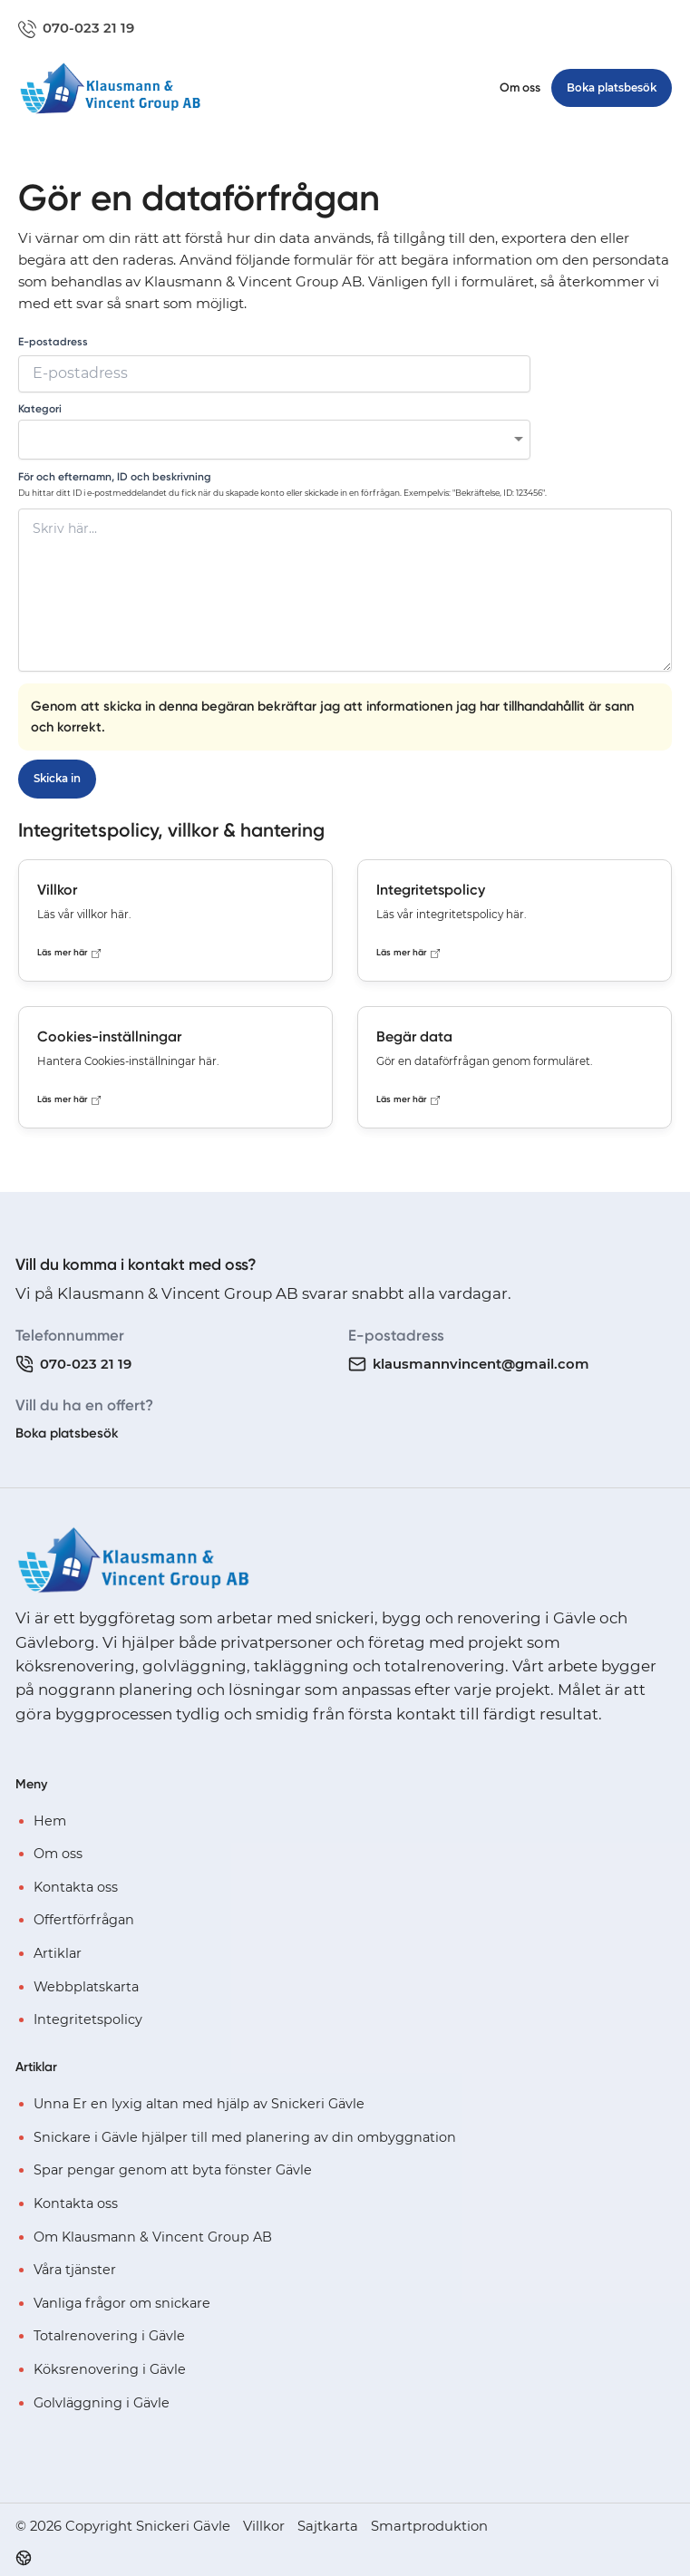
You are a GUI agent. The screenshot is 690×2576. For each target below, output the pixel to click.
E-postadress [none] (53, 342)
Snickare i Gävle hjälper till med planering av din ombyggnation (245, 2136)
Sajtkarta (327, 2526)
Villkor (264, 2526)
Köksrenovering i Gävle (110, 2369)
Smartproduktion (429, 2526)
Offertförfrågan (84, 1920)
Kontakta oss (76, 1887)
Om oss (520, 87)
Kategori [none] (40, 409)
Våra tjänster (75, 2269)
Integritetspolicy (88, 2019)
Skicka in (57, 778)
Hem (50, 1820)
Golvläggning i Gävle (102, 2402)
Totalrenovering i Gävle (109, 2336)
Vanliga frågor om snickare (122, 2303)
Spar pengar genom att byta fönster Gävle (173, 2170)
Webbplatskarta (86, 1986)
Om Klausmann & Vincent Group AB (153, 2236)
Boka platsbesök (67, 1433)
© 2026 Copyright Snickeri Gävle (122, 2526)
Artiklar (58, 1953)
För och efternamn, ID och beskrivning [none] (114, 476)
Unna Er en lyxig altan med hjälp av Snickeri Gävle (199, 2104)
